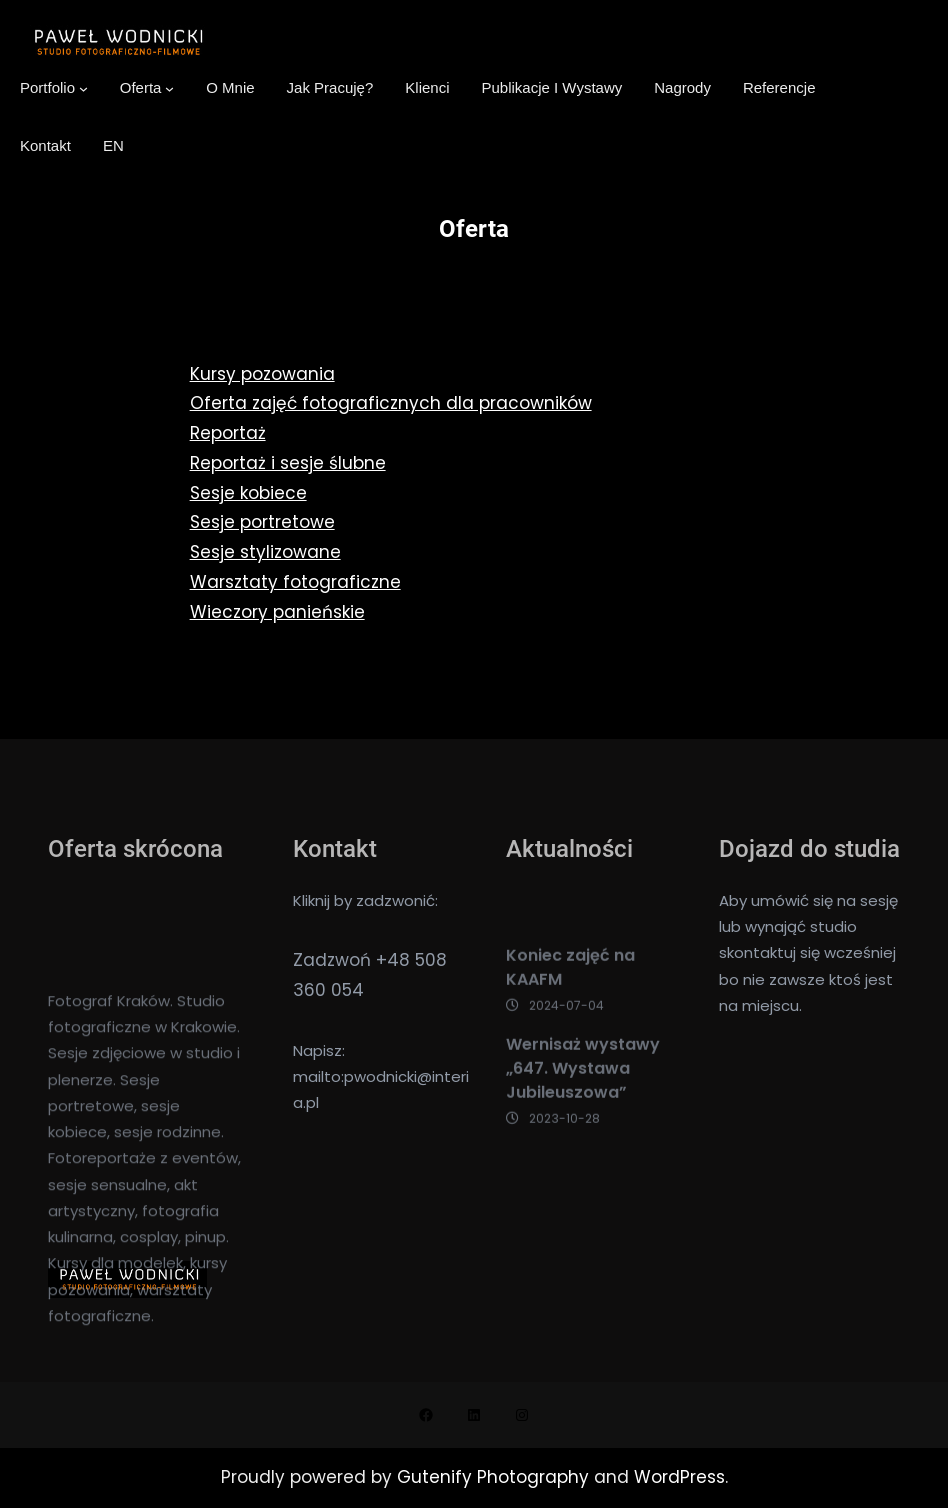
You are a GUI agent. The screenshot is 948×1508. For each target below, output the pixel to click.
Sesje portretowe (262, 522)
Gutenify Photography (495, 1477)
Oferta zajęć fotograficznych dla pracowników (391, 403)
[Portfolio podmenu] (83, 88)
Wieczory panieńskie (277, 612)
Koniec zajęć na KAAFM (570, 1039)
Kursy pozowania (262, 374)
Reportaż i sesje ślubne (288, 463)
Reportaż (228, 433)
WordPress (679, 1477)
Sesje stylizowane (265, 552)
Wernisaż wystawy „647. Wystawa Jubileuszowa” (583, 1141)
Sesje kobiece (248, 493)
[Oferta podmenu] (169, 88)
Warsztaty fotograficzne (295, 582)
